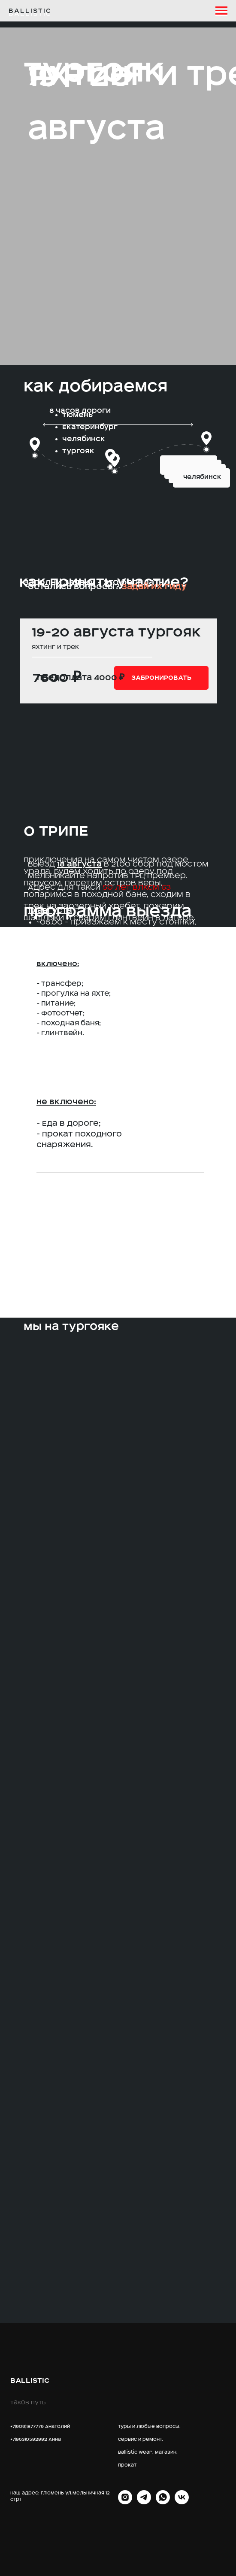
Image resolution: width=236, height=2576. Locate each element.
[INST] (125, 2502)
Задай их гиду (154, 586)
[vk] (182, 2502)
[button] (161, 678)
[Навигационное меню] (221, 10)
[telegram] (144, 2502)
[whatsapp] (163, 2502)
